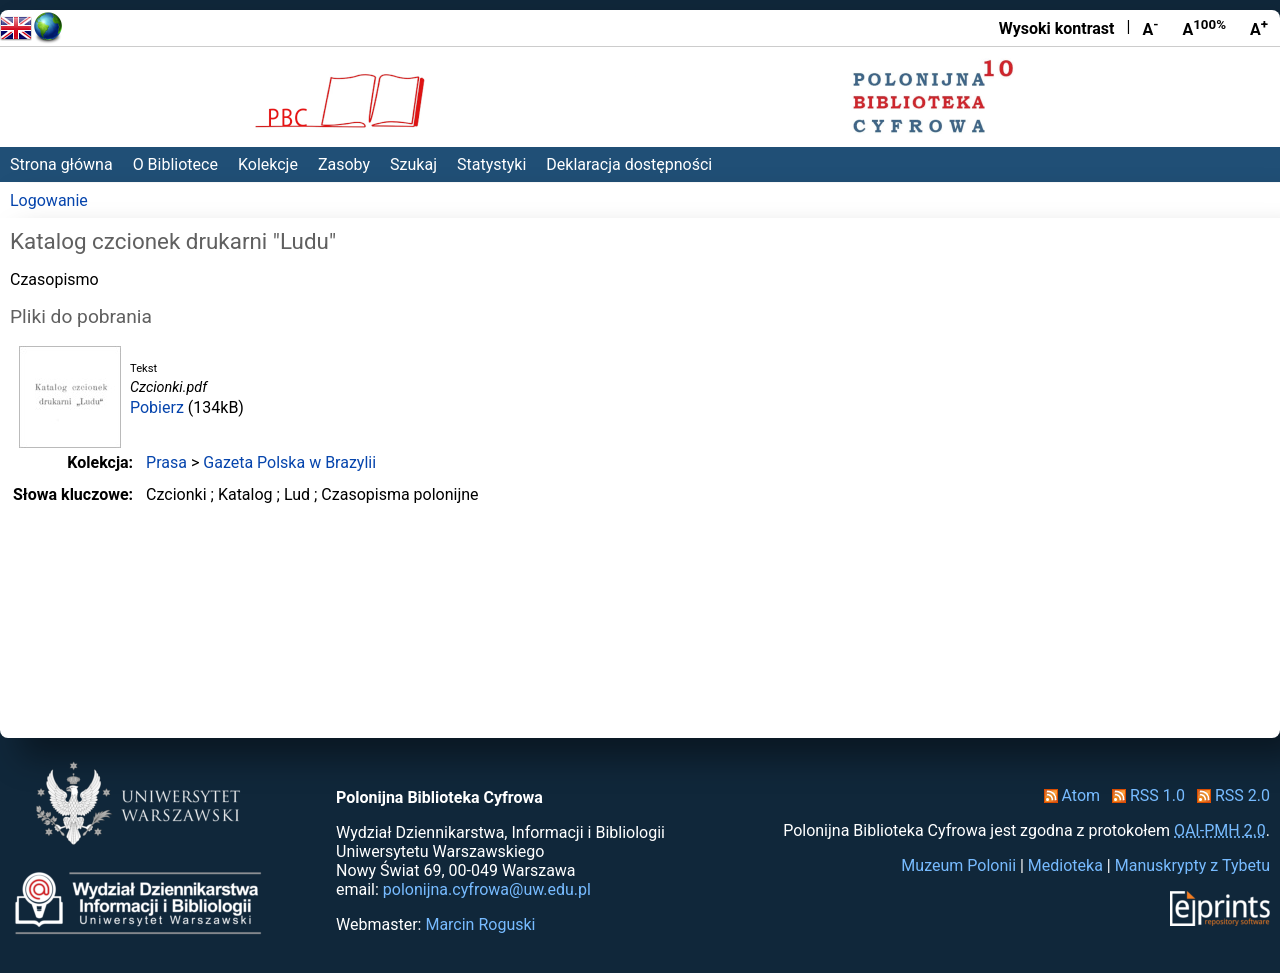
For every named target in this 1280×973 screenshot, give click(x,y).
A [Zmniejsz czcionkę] (1150, 28)
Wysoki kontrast (1057, 28)
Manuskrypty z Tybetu (1192, 865)
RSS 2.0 (1229, 795)
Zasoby (344, 164)
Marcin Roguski (480, 924)
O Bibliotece (175, 164)
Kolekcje (268, 164)
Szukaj (413, 164)
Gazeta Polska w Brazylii (289, 462)
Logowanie (49, 200)
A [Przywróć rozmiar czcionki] (1204, 28)
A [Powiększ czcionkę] (1259, 28)
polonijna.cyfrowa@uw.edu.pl (487, 889)
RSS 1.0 (1144, 795)
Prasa (166, 462)
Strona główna (61, 164)
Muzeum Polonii (958, 865)
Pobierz (157, 407)
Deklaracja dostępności (629, 164)
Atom (1068, 795)
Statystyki (491, 164)
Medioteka (1065, 865)
